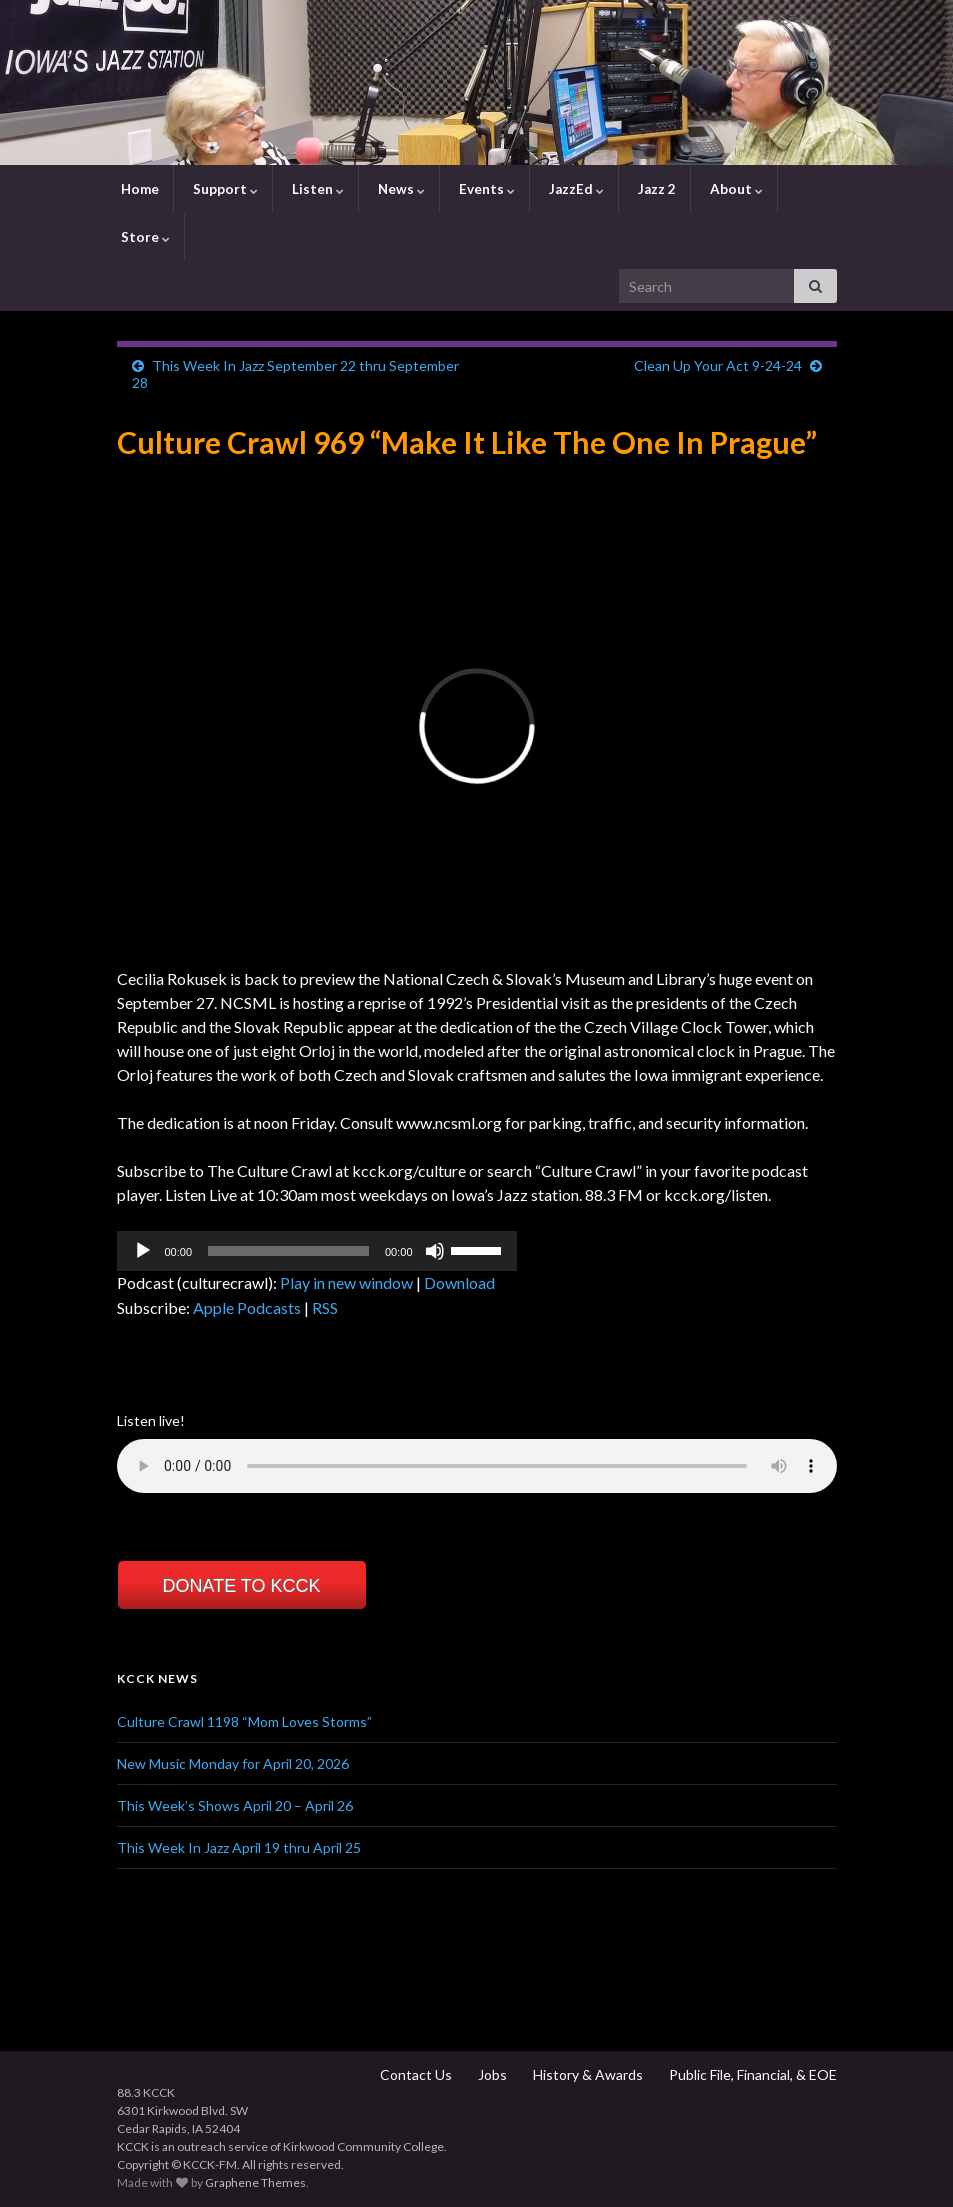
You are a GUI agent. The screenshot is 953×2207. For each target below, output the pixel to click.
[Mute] (435, 1251)
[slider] (288, 1251)
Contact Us (414, 2074)
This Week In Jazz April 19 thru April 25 (239, 1847)
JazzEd (575, 189)
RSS (325, 1307)
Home (138, 189)
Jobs (491, 2074)
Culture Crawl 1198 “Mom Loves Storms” (244, 1721)
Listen (316, 189)
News (400, 189)
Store (144, 237)
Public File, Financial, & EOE (751, 2074)
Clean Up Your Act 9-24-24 (718, 365)
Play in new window (346, 1282)
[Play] (143, 1251)
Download (459, 1282)
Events (485, 189)
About (735, 189)
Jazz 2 (655, 189)
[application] (317, 1251)
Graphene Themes (255, 2182)
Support (224, 189)
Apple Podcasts (247, 1307)
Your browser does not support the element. (477, 1466)
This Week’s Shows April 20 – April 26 (235, 1805)
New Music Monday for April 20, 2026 (233, 1763)
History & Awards (586, 2074)
